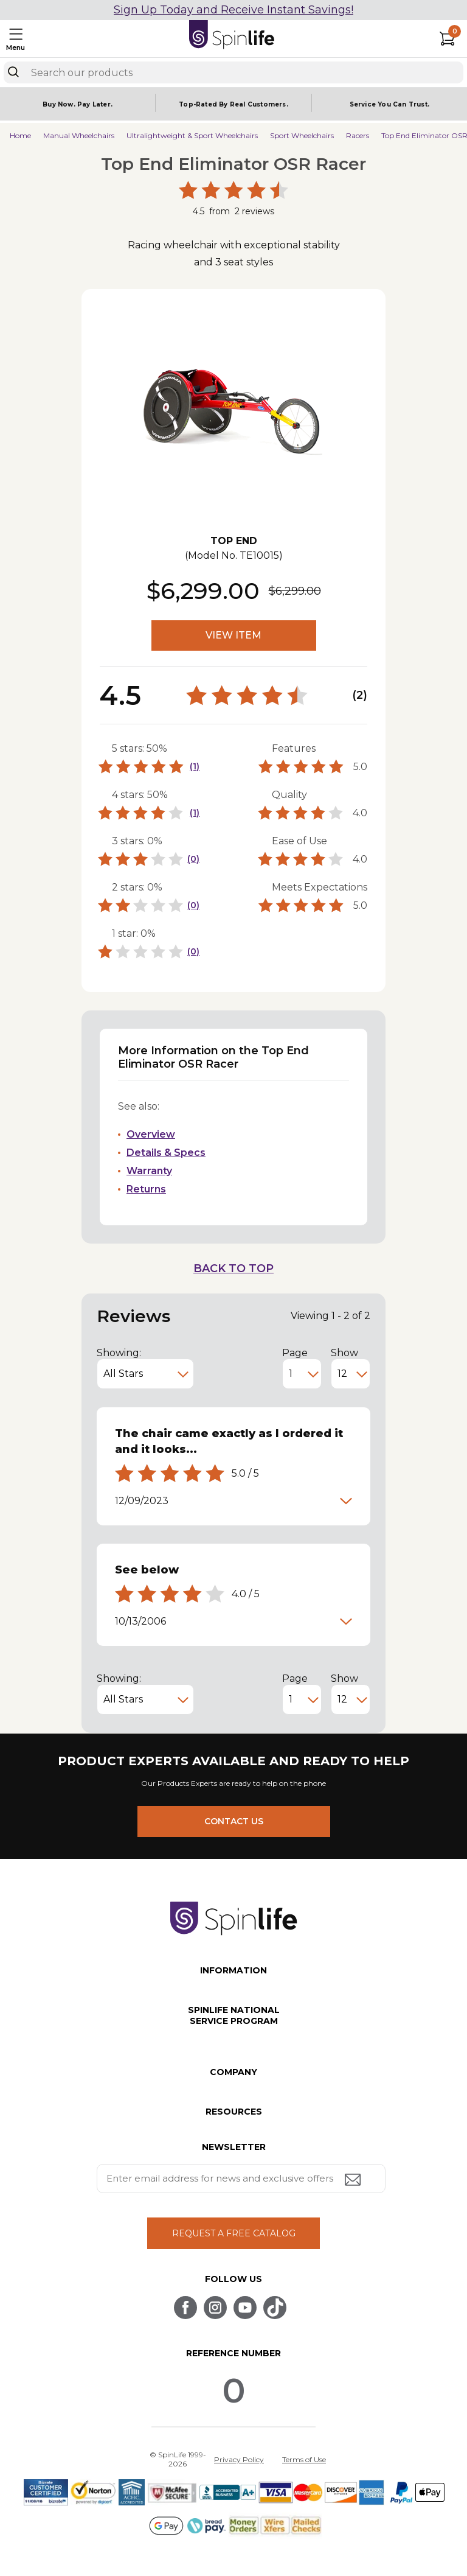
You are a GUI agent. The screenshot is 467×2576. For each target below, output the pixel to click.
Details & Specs (166, 1152)
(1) (194, 766)
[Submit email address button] (354, 2181)
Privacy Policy (239, 2459)
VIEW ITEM (233, 635)
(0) (193, 858)
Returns (146, 1189)
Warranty (149, 1171)
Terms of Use (304, 2459)
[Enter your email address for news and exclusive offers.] (241, 2178)
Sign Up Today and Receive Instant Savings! (233, 9)
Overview (150, 1134)
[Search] (13, 71)
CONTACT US (233, 1821)
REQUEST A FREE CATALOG (234, 2233)
